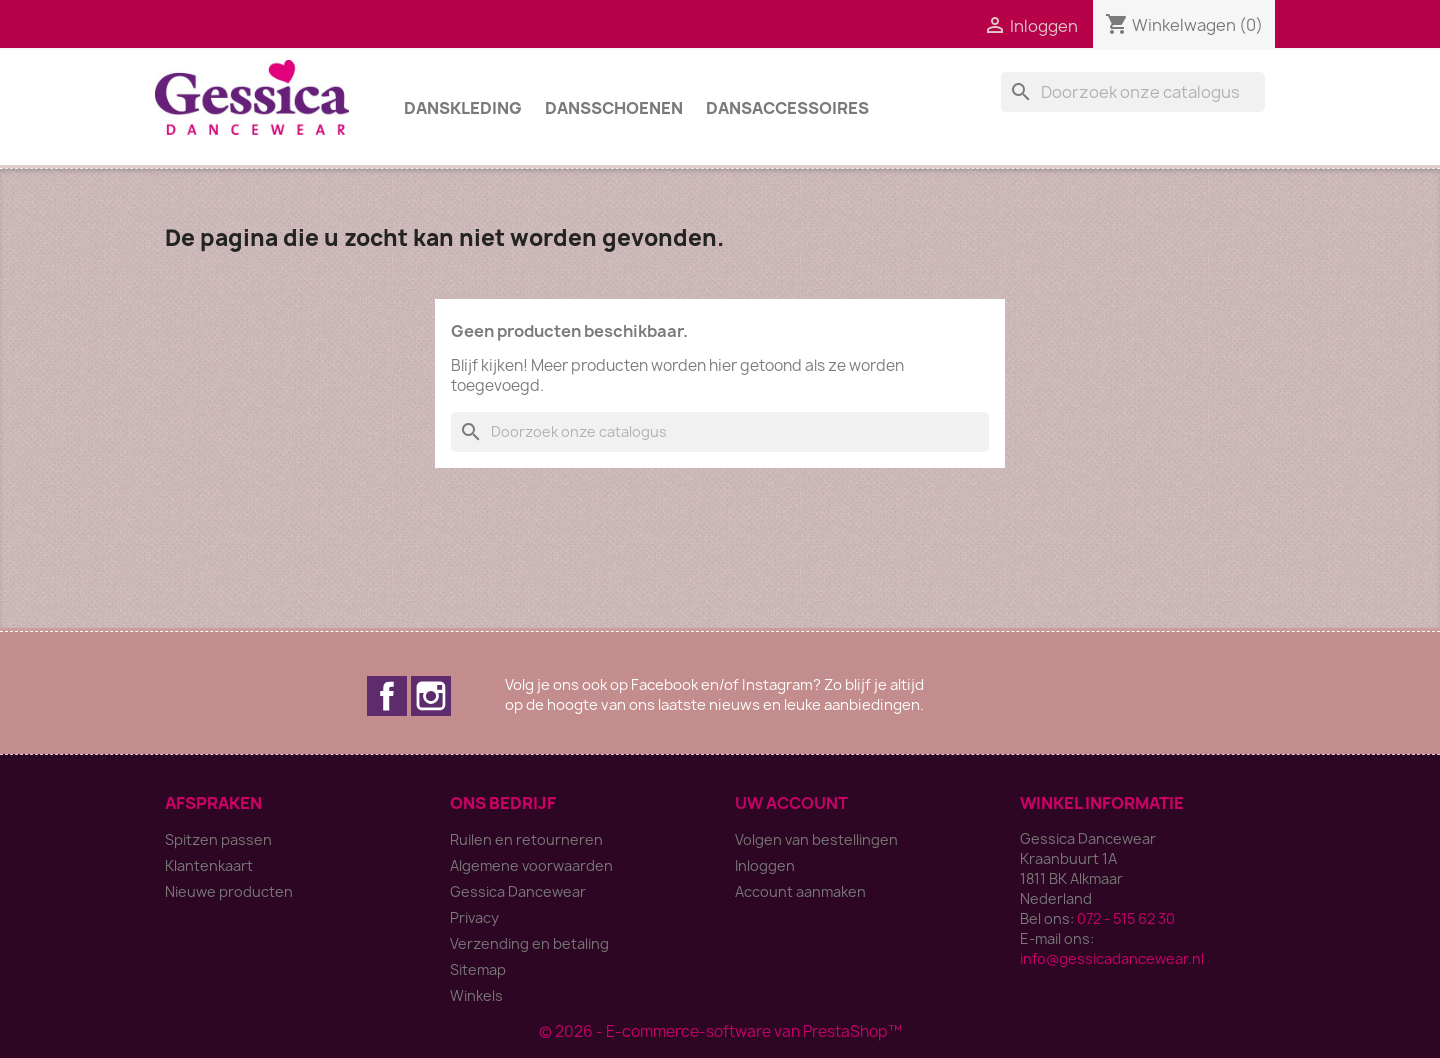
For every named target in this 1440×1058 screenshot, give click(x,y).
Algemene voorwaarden (531, 865)
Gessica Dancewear (518, 891)
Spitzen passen (218, 839)
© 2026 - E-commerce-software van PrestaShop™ (720, 1031)
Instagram (431, 696)
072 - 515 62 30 (1126, 918)
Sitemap (478, 969)
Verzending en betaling (529, 943)
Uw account (791, 803)
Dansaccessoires (787, 108)
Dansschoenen (614, 108)
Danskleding (463, 108)
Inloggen (765, 865)
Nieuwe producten (229, 891)
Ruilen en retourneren (526, 839)
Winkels (476, 995)
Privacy (474, 917)
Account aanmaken (800, 891)
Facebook (387, 696)
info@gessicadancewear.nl (1112, 958)
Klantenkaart (209, 865)
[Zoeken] (1133, 92)
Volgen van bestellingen (816, 839)
